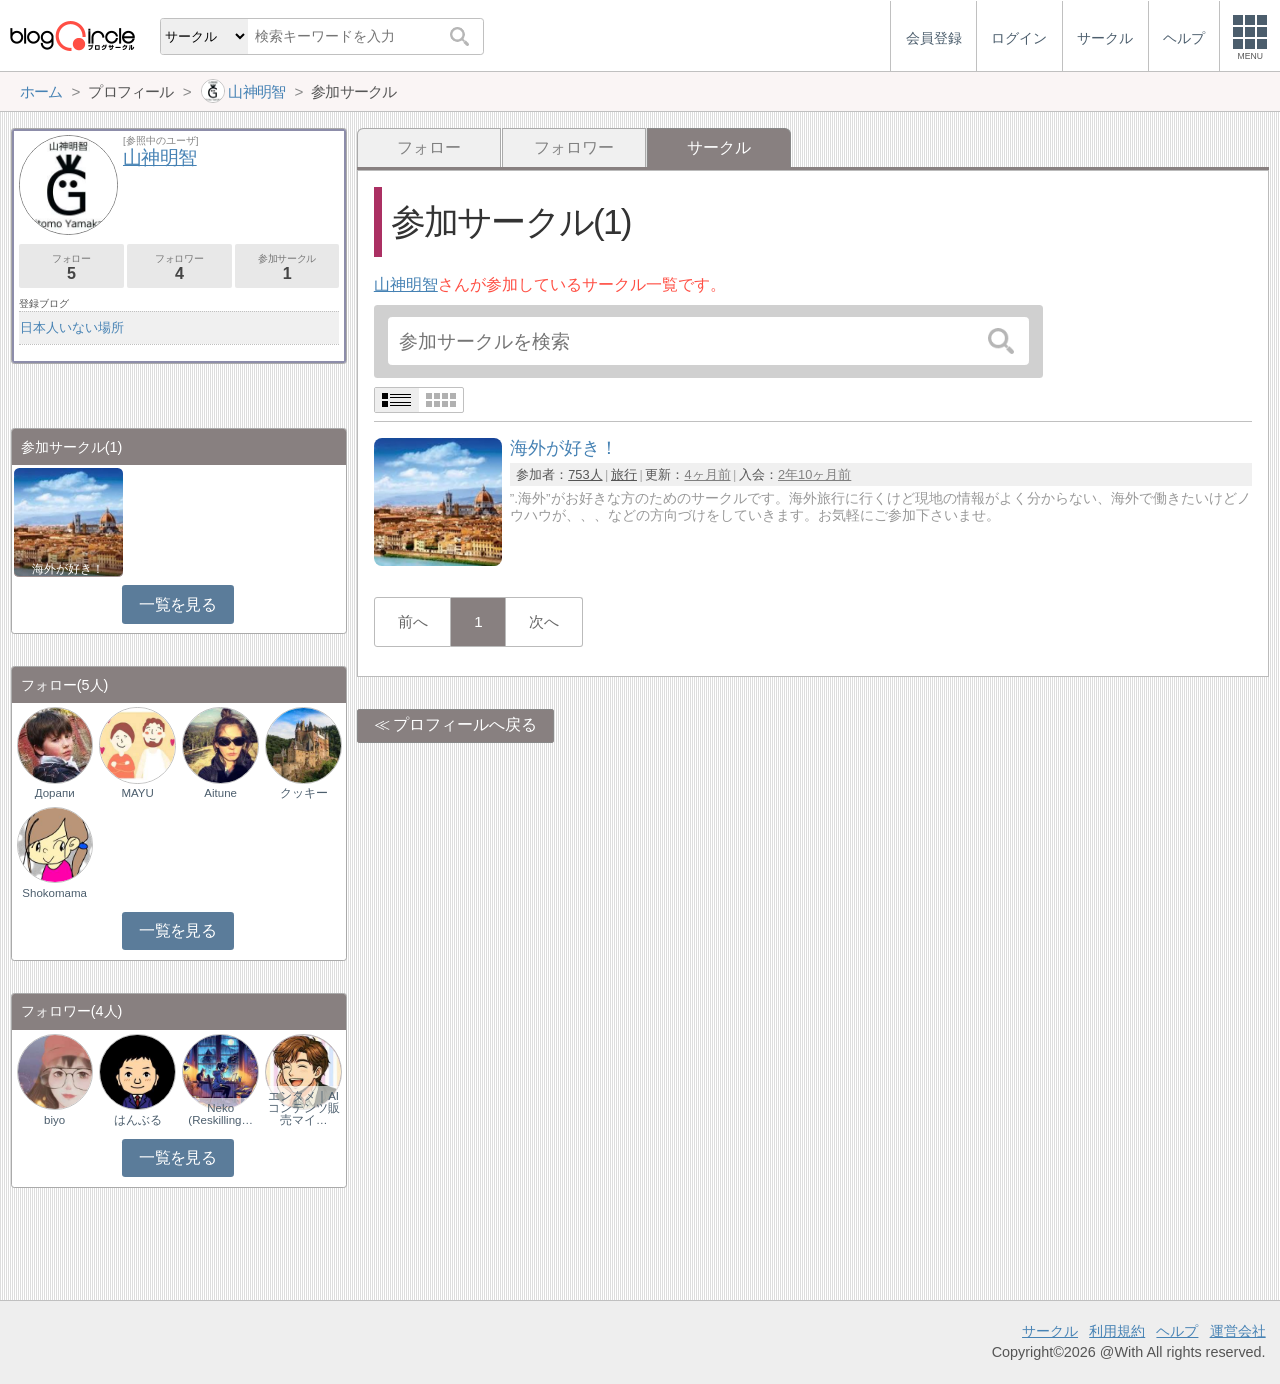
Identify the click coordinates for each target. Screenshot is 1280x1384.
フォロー (429, 147)
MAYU (137, 793)
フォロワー (574, 147)
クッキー (304, 793)
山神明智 (406, 284)
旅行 (624, 474)
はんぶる (138, 1120)
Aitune (220, 793)
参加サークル (287, 267)
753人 (585, 474)
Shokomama (54, 893)
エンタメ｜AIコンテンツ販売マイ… (304, 1108)
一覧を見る (177, 604)
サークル (1050, 1331)
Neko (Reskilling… (220, 1114)
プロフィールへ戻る (465, 724)
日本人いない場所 (72, 327)
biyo (54, 1120)
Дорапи (55, 793)
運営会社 (1238, 1331)
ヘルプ (1177, 1331)
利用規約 (1117, 1331)
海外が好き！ (68, 569)
